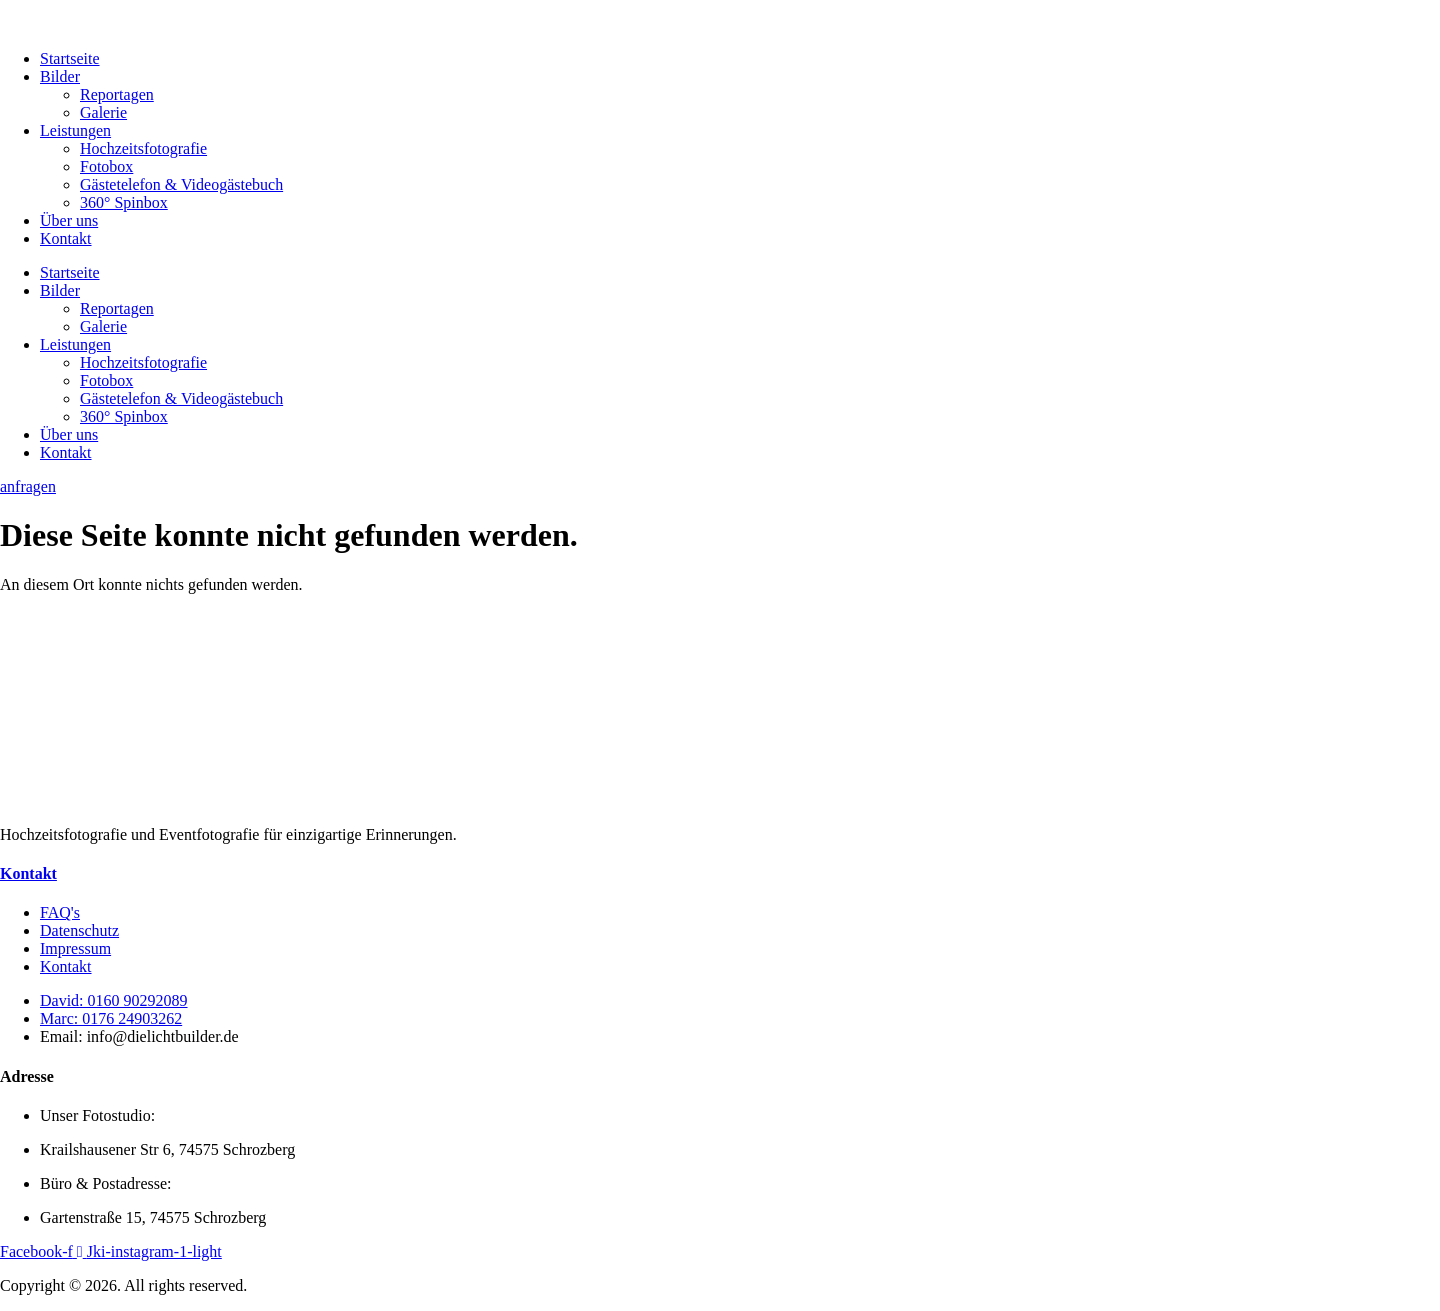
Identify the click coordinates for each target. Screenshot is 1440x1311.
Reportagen (117, 94)
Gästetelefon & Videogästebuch (181, 184)
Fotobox (106, 166)
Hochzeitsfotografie (143, 148)
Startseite (70, 58)
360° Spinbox (124, 202)
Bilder (60, 76)
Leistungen (75, 130)
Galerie (103, 112)
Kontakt (66, 238)
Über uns (69, 220)
